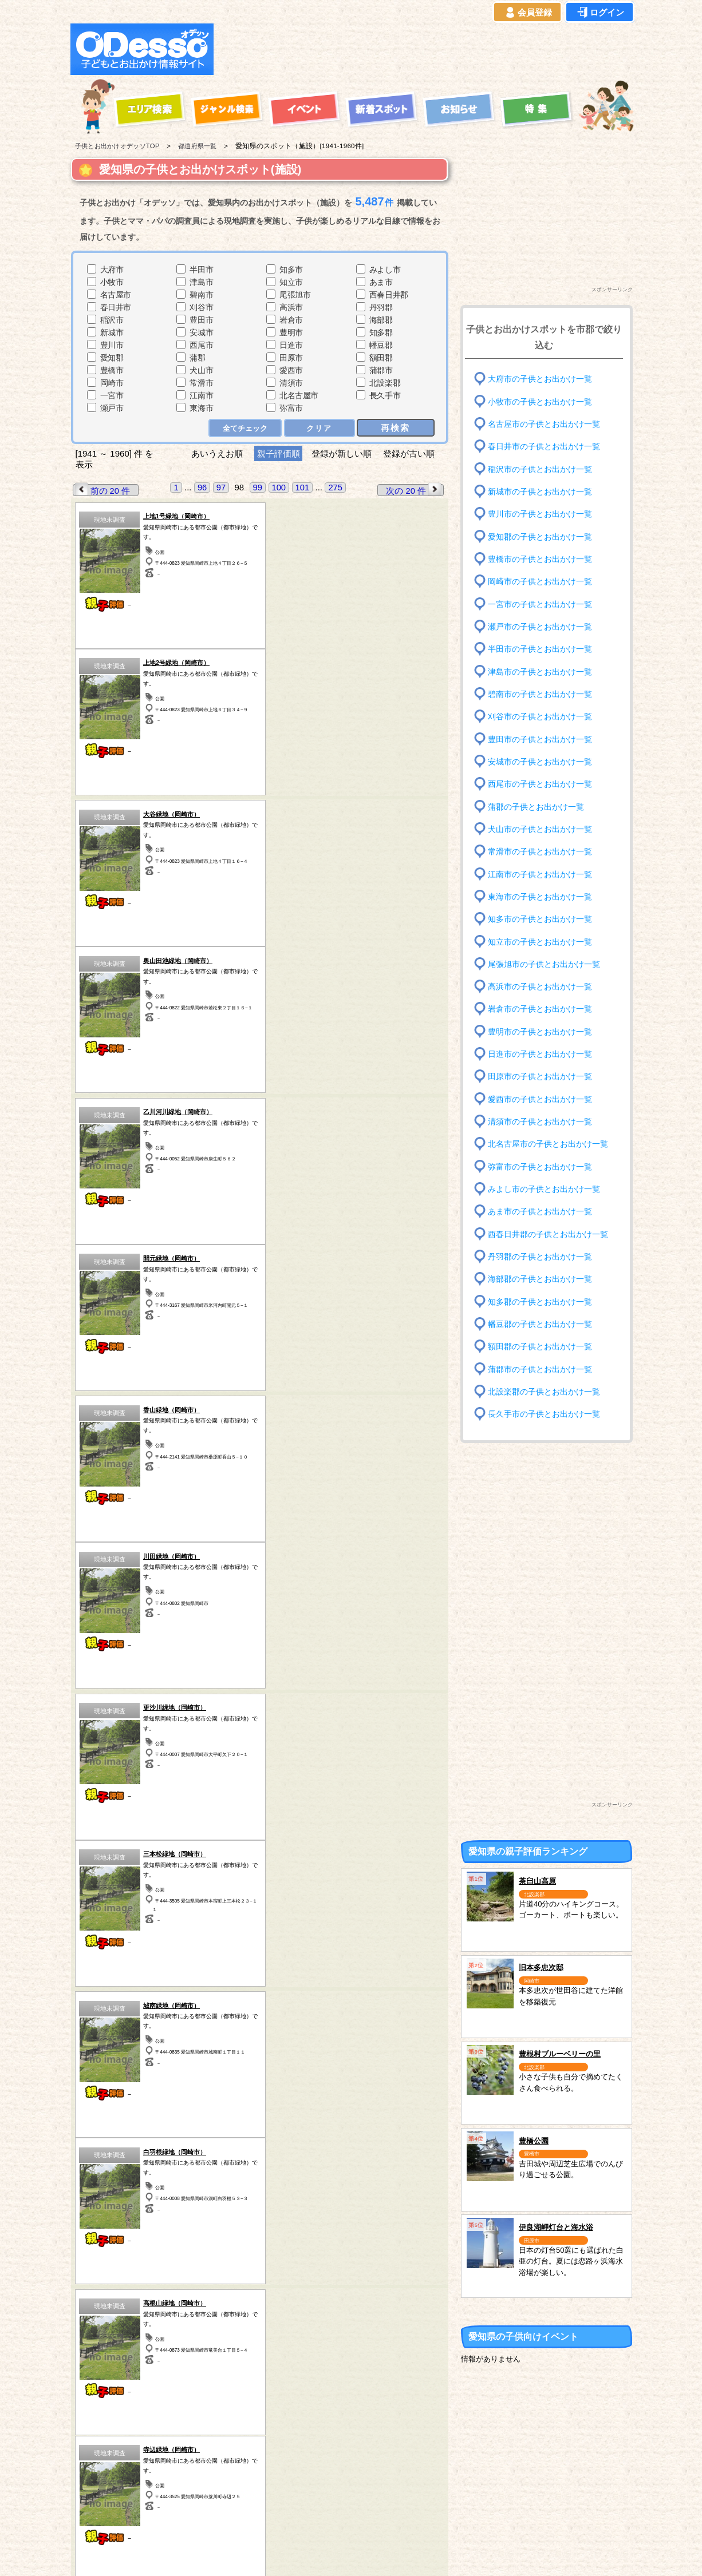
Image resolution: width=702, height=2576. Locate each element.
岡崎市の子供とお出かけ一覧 (540, 581)
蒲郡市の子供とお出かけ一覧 (540, 1369)
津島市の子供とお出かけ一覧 (540, 671)
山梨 (374, 2448)
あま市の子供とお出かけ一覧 (540, 1211)
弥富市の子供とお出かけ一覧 (540, 1166)
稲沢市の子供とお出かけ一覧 (540, 469)
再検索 (396, 427)
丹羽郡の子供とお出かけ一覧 (540, 1257)
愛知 (106, 2491)
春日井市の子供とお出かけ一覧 (544, 446)
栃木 (240, 2448)
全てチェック (246, 427)
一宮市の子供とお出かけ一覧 (540, 604)
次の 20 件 (414, 490)
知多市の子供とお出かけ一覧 (540, 919)
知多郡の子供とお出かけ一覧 (540, 1301)
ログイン (599, 12)
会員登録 (527, 12)
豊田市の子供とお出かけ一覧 (540, 739)
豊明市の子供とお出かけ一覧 (540, 1032)
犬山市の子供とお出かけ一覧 (540, 829)
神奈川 (307, 2477)
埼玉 (240, 2477)
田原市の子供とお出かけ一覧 (540, 1076)
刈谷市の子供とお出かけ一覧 (540, 716)
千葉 (307, 2448)
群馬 (173, 2477)
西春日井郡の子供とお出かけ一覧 (548, 1234)
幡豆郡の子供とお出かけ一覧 (540, 1324)
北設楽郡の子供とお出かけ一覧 (544, 1392)
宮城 (173, 2448)
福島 (173, 2462)
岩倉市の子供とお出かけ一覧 (540, 1009)
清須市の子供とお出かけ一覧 (540, 1121)
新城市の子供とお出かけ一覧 (540, 492)
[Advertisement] (426, 49)
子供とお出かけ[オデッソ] (304, 2554)
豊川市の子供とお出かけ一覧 (540, 514)
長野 (374, 2477)
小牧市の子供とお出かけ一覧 (540, 401)
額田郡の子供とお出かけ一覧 (540, 1346)
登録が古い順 (410, 453)
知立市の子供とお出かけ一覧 (540, 941)
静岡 (374, 2462)
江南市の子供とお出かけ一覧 (540, 874)
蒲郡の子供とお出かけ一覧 (536, 806)
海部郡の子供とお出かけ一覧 (540, 1279)
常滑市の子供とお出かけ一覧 (540, 851)
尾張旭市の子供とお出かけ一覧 (544, 964)
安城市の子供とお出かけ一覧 (540, 762)
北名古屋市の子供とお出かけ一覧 (548, 1144)
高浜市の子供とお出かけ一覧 (540, 986)
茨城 (240, 2462)
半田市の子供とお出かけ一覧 (540, 649)
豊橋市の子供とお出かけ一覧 (540, 559)
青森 (106, 2448)
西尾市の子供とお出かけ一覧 (540, 784)
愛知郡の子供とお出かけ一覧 (540, 536)
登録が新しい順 (341, 453)
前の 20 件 (102, 490)
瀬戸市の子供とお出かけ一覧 (540, 627)
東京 (307, 2462)
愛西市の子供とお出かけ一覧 (540, 1099)
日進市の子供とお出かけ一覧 (540, 1054)
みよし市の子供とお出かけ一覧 (544, 1189)
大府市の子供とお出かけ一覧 (540, 379)
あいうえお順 (217, 453)
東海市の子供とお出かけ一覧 (540, 897)
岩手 (106, 2462)
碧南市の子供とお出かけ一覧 (540, 694)
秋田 (106, 2477)
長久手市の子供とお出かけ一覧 (544, 1414)
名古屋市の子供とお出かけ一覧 (544, 424)
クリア (320, 427)
